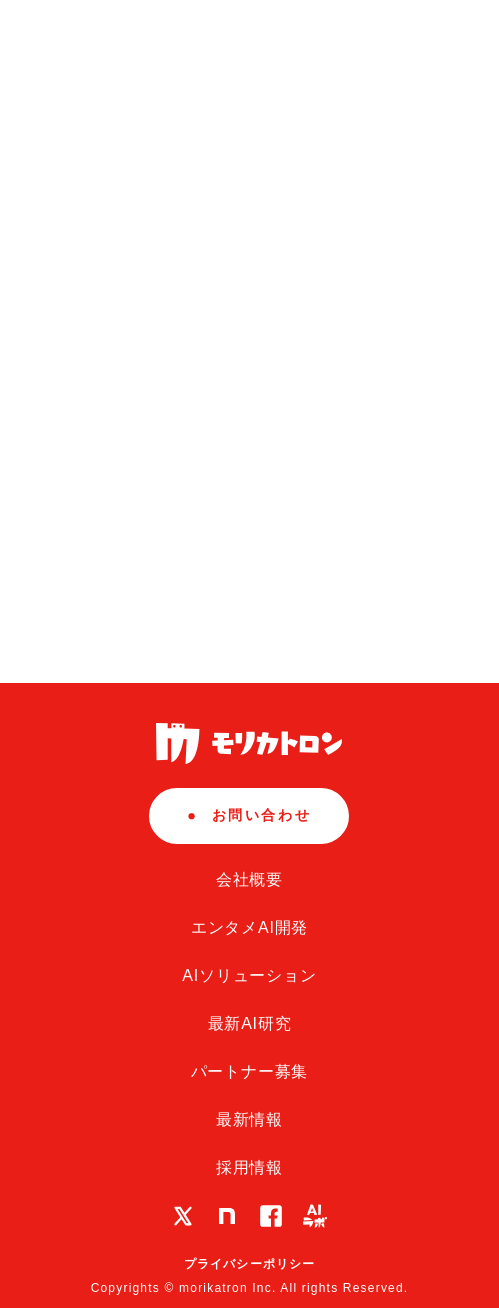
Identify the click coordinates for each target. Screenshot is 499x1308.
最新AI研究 (250, 1023)
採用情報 (249, 1167)
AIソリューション (249, 975)
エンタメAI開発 (250, 927)
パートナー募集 (250, 1071)
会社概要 (249, 879)
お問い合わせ (249, 815)
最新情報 (249, 1119)
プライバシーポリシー (250, 1264)
